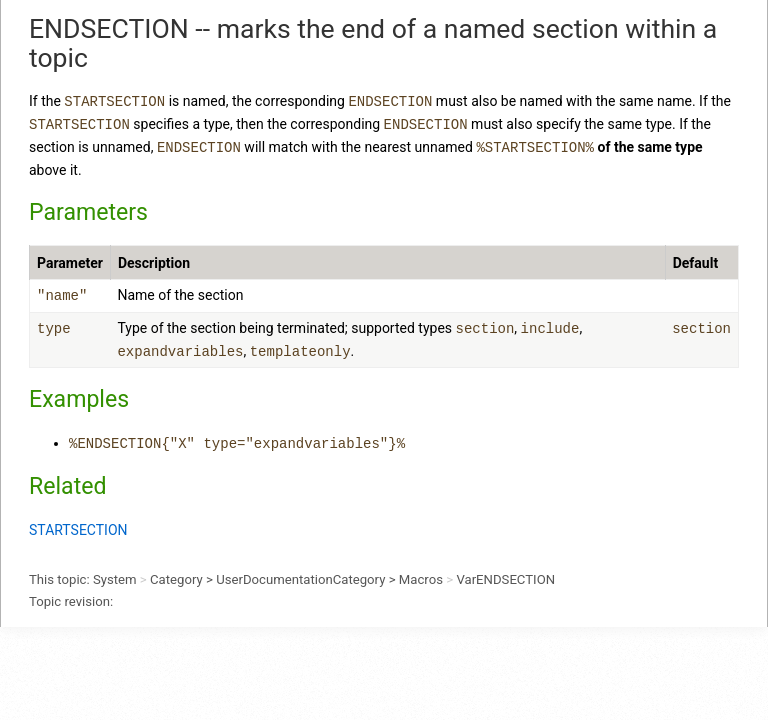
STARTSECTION (78, 530)
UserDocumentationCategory (300, 579)
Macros (421, 579)
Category (176, 579)
